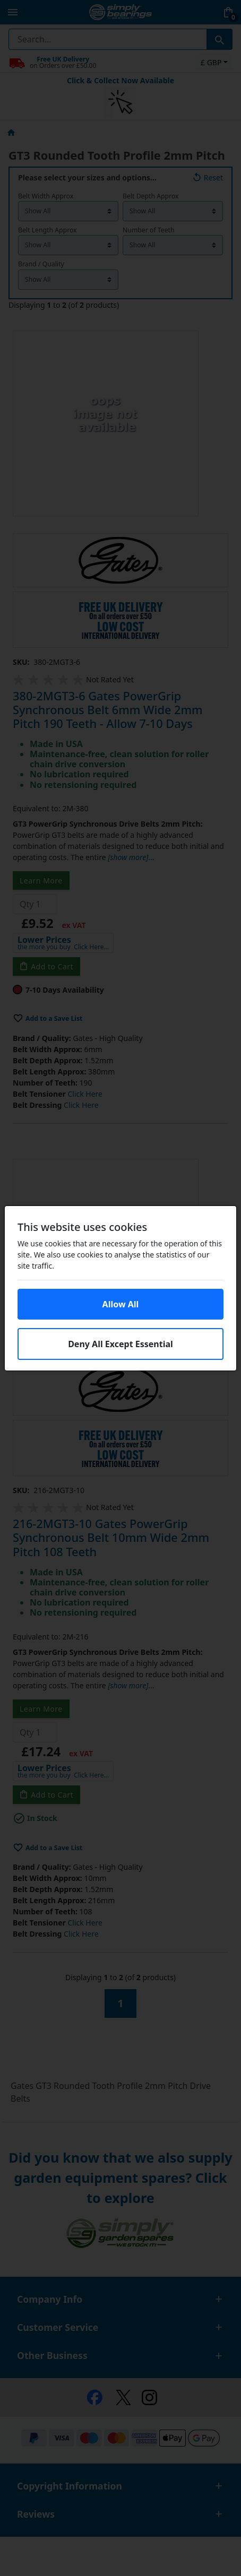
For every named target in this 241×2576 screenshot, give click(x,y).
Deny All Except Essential (120, 1344)
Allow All (120, 1304)
